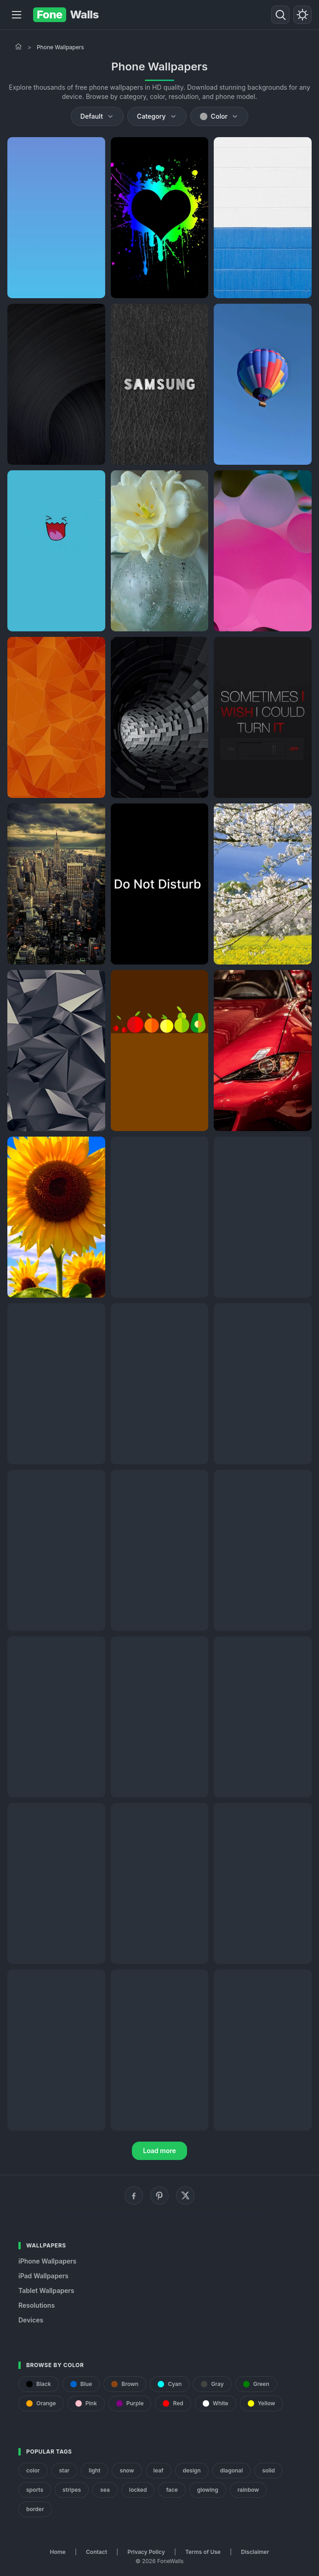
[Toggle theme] (302, 15)
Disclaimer (255, 2551)
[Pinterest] (159, 2195)
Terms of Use (203, 2551)
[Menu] (16, 15)
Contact (96, 2551)
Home (58, 2551)
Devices (30, 2320)
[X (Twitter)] (185, 2195)
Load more (159, 2150)
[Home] (18, 46)
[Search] (280, 15)
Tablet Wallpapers (46, 2290)
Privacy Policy (146, 2551)
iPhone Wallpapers (47, 2261)
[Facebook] (134, 2195)
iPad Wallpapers (43, 2276)
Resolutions (36, 2305)
